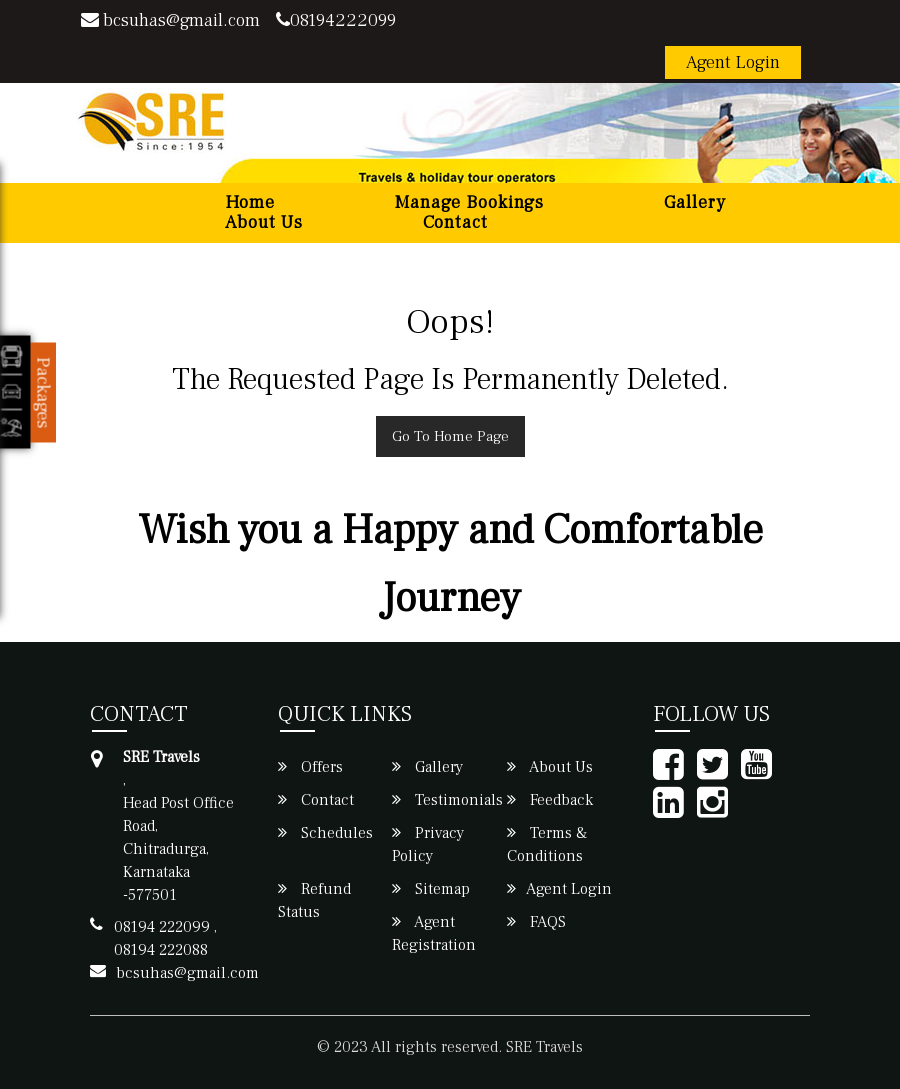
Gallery (695, 203)
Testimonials (447, 800)
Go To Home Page (450, 436)
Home (250, 203)
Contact (455, 223)
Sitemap (431, 889)
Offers (310, 767)
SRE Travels (544, 1047)
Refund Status (314, 900)
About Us (264, 223)
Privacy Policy (428, 844)
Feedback (550, 800)
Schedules (325, 833)
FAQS (536, 922)
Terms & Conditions (547, 844)
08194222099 (336, 20)
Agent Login (733, 62)
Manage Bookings (469, 203)
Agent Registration (434, 933)
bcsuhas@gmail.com (170, 20)
